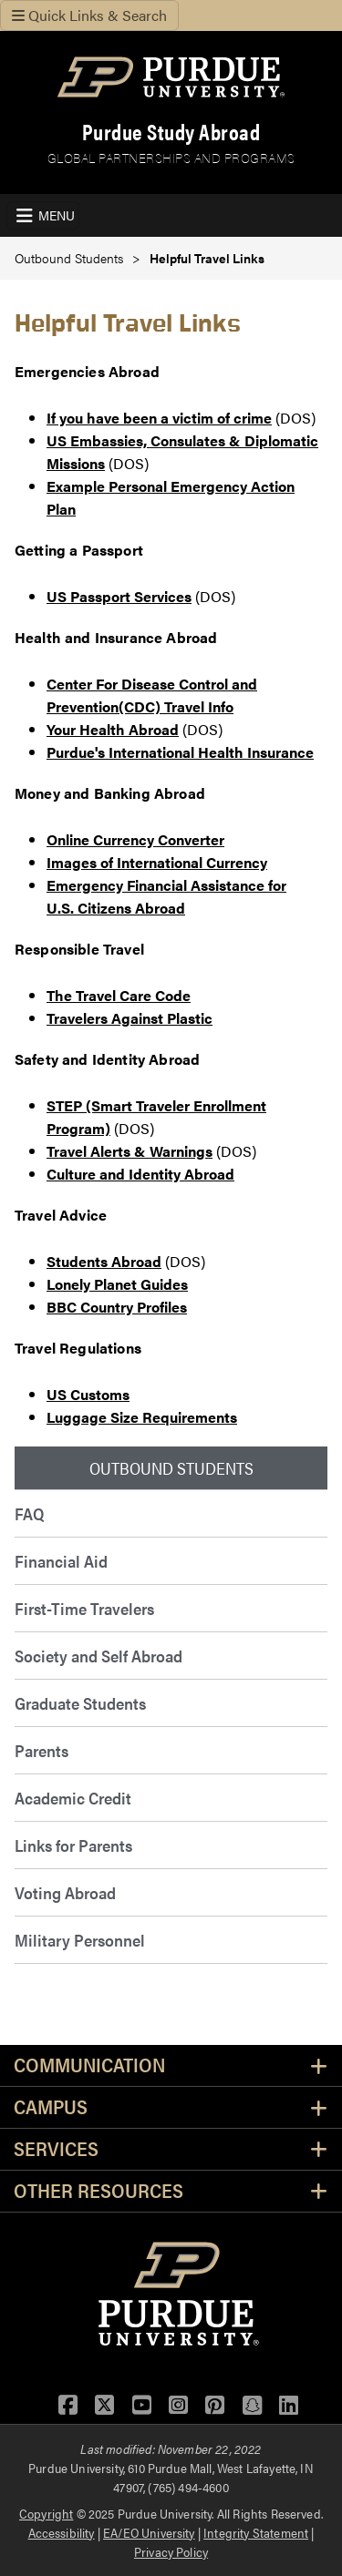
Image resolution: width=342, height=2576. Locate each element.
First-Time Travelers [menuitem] (84, 1608)
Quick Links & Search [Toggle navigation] (89, 15)
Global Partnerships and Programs (171, 157)
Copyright (46, 2513)
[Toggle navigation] (42, 215)
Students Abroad (104, 1261)
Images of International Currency (157, 862)
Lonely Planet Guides (117, 1283)
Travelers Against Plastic (129, 1017)
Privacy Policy (171, 2551)
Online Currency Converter (135, 839)
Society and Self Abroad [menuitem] (98, 1655)
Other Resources (98, 2191)
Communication (89, 2065)
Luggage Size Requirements (142, 1416)
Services (56, 2149)
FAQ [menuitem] (29, 1513)
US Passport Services (119, 596)
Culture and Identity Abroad (140, 1173)
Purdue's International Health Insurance (180, 751)
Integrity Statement (255, 2532)
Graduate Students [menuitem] (80, 1703)
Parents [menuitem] (41, 1750)
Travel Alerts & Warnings (129, 1150)
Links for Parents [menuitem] (73, 1845)
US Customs (88, 1394)
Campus (51, 2107)
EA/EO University (149, 2532)
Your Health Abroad (113, 729)
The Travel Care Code (119, 995)
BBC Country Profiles (117, 1306)
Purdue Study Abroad (171, 131)
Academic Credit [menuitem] (73, 1797)
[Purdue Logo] (171, 76)
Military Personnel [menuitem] (80, 1939)
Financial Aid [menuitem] (61, 1560)
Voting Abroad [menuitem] (65, 1892)
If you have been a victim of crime (159, 417)
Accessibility (61, 2532)
